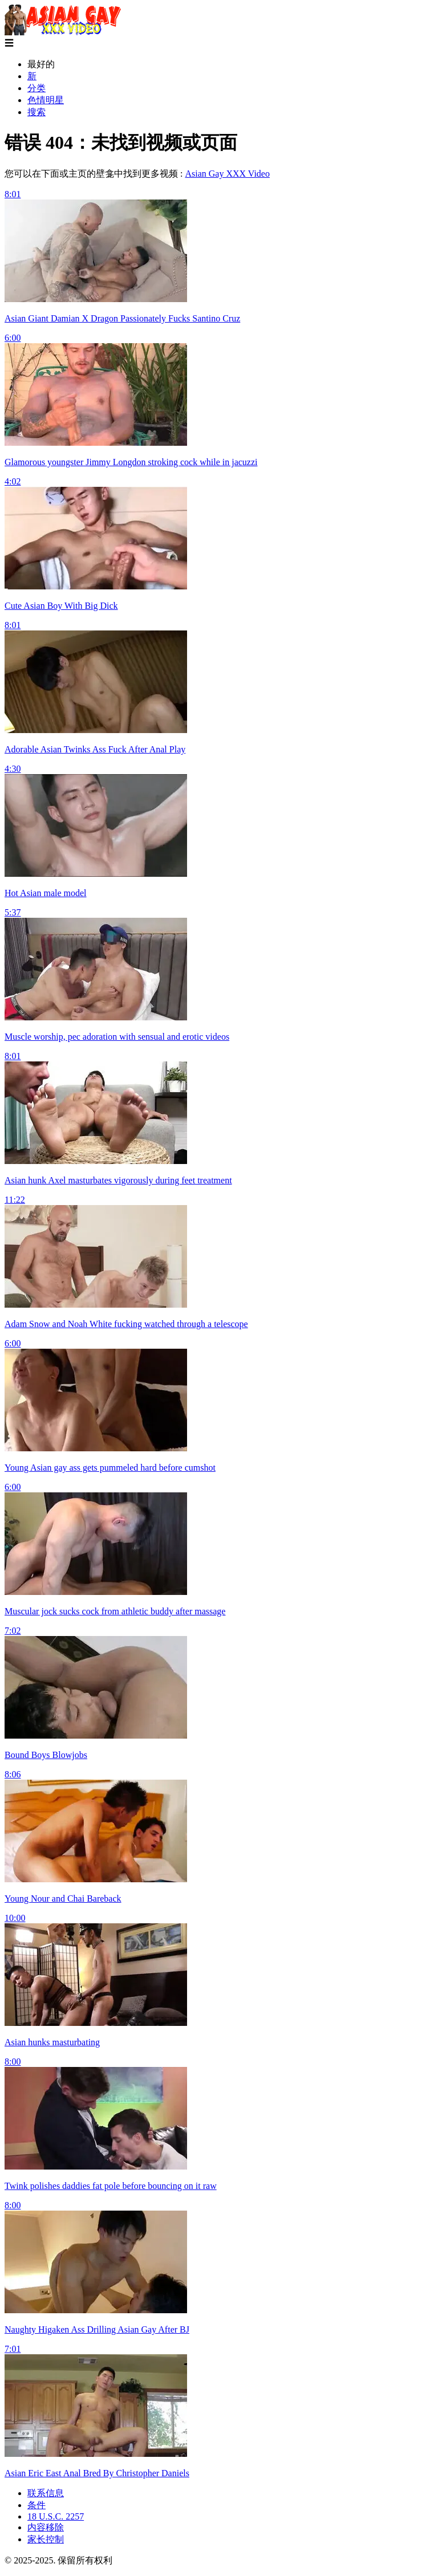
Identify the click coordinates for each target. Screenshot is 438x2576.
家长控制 (45, 2539)
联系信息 (45, 2493)
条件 (36, 2505)
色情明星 (45, 100)
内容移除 (45, 2527)
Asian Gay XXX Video (227, 173)
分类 (36, 88)
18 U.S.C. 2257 (55, 2516)
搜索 (36, 112)
